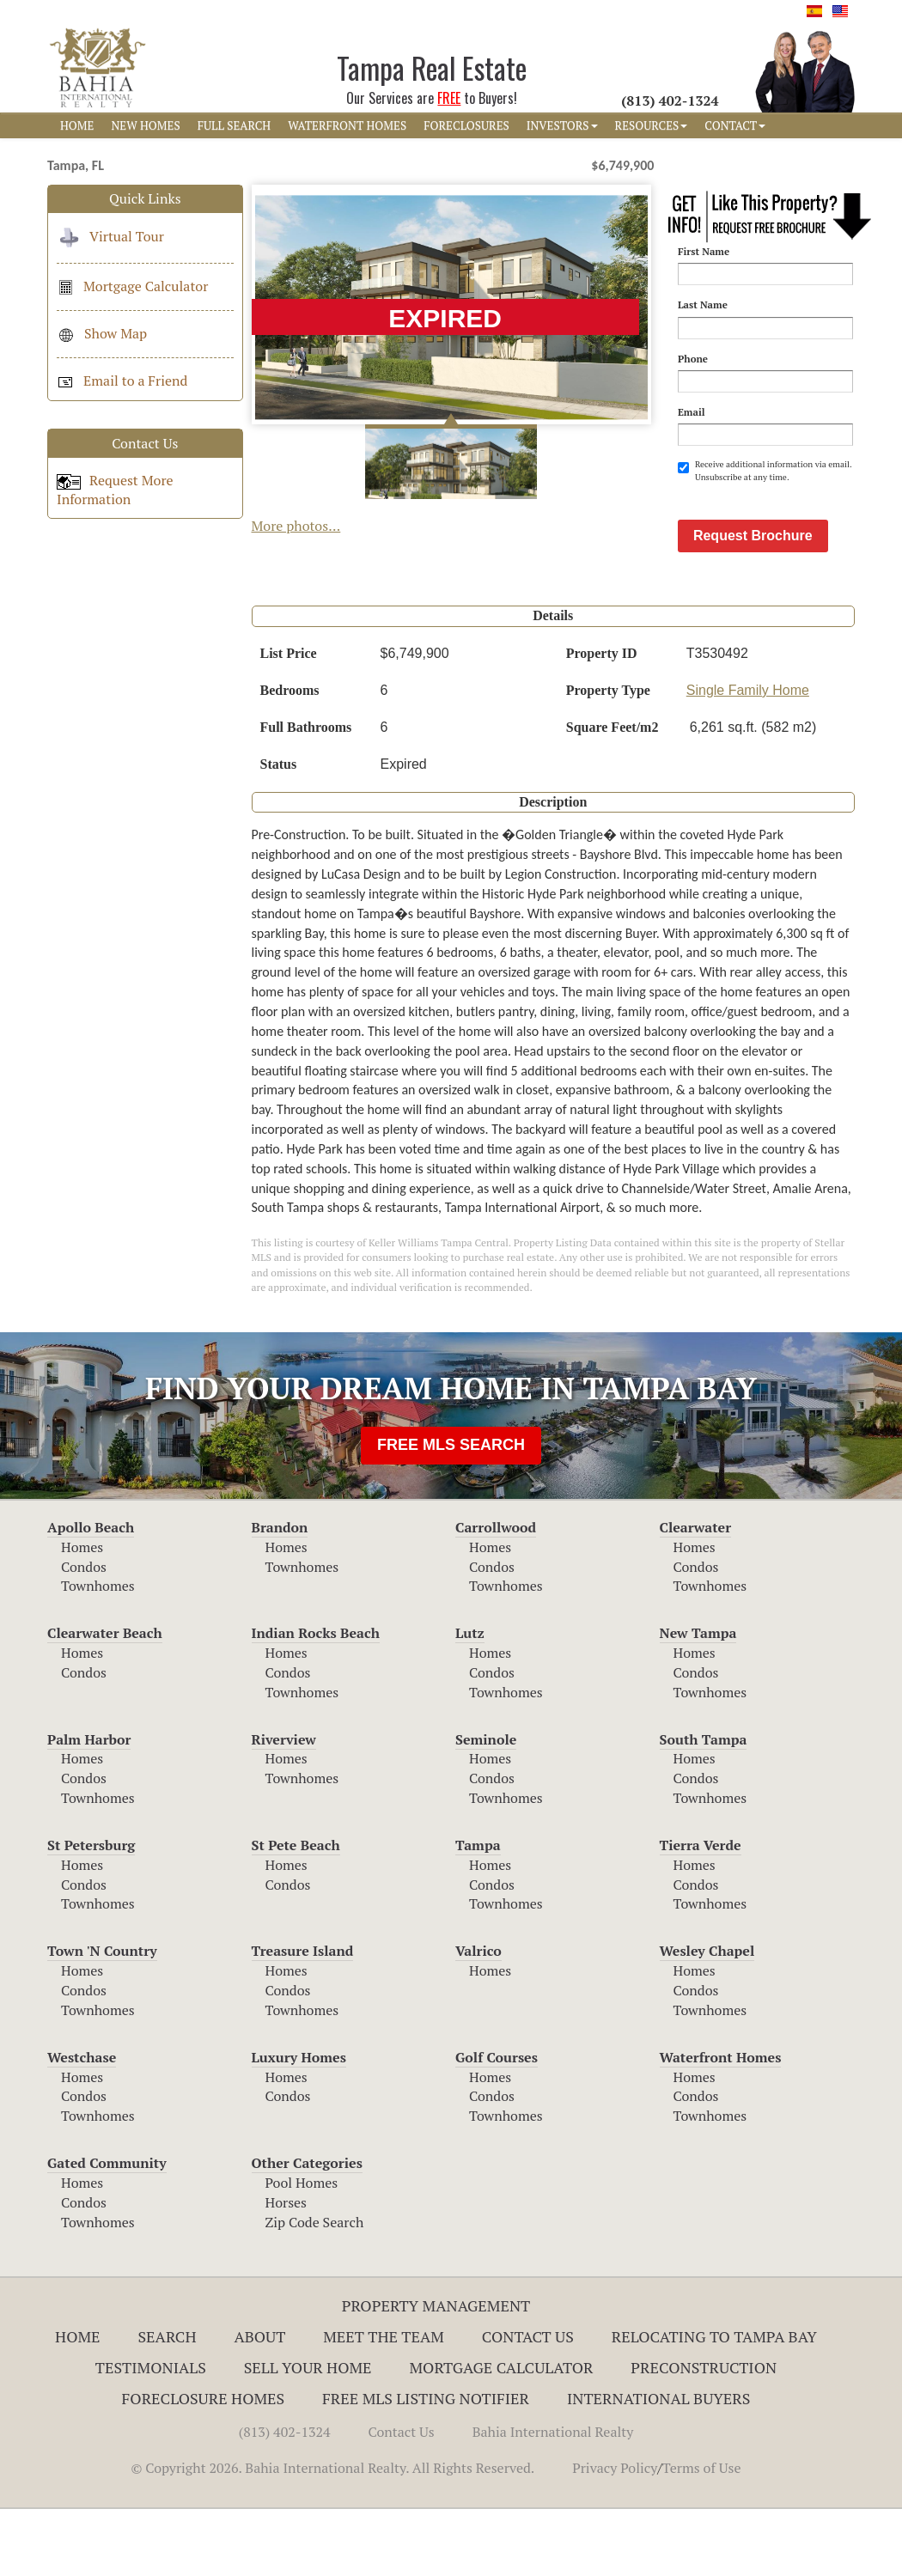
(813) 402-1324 (285, 2498)
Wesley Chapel (707, 2017)
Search (166, 2403)
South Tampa (703, 1806)
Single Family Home (747, 757)
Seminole (485, 1806)
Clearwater (696, 1594)
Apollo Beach (90, 1594)
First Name (703, 251)
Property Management (436, 2372)
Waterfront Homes (721, 2124)
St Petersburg (91, 1912)
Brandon (280, 1594)
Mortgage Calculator (132, 286)
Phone (693, 358)
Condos (84, 1633)
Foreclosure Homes (203, 2465)
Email (691, 411)
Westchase (81, 2124)
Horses (286, 2269)
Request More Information (115, 490)
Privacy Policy (614, 2534)
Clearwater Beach (104, 1699)
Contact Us (528, 2403)
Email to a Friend (122, 380)
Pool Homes (301, 2249)
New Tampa (698, 1699)
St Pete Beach (296, 1912)
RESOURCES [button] (651, 125)
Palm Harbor (89, 1806)
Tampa (478, 1912)
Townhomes (98, 1652)
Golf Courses (496, 2124)
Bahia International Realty (553, 2498)
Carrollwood (495, 1594)
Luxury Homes (299, 2124)
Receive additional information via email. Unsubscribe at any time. (764, 470)
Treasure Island (303, 2017)
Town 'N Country (102, 2017)
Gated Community (107, 2229)
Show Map (102, 333)
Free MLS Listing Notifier (425, 2465)
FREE (448, 98)
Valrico (478, 2017)
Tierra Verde (700, 1912)
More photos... (296, 525)
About (259, 2403)
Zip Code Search (314, 2289)
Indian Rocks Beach (316, 1699)
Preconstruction (704, 2434)
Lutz (470, 1699)
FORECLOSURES (466, 125)
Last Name (703, 304)
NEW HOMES (145, 125)
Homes (82, 1614)
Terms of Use (701, 2534)
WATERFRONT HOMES (347, 125)
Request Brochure (753, 602)
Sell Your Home (308, 2434)
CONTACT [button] (734, 125)
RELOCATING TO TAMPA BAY (714, 2403)
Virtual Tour (110, 236)
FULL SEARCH (234, 125)
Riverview (284, 1806)
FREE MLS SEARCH (451, 1511)
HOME (77, 125)
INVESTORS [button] (562, 125)
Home (78, 2403)
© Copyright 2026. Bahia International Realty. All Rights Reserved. (332, 2534)
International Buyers (658, 2465)
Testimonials (150, 2434)
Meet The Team (383, 2403)
